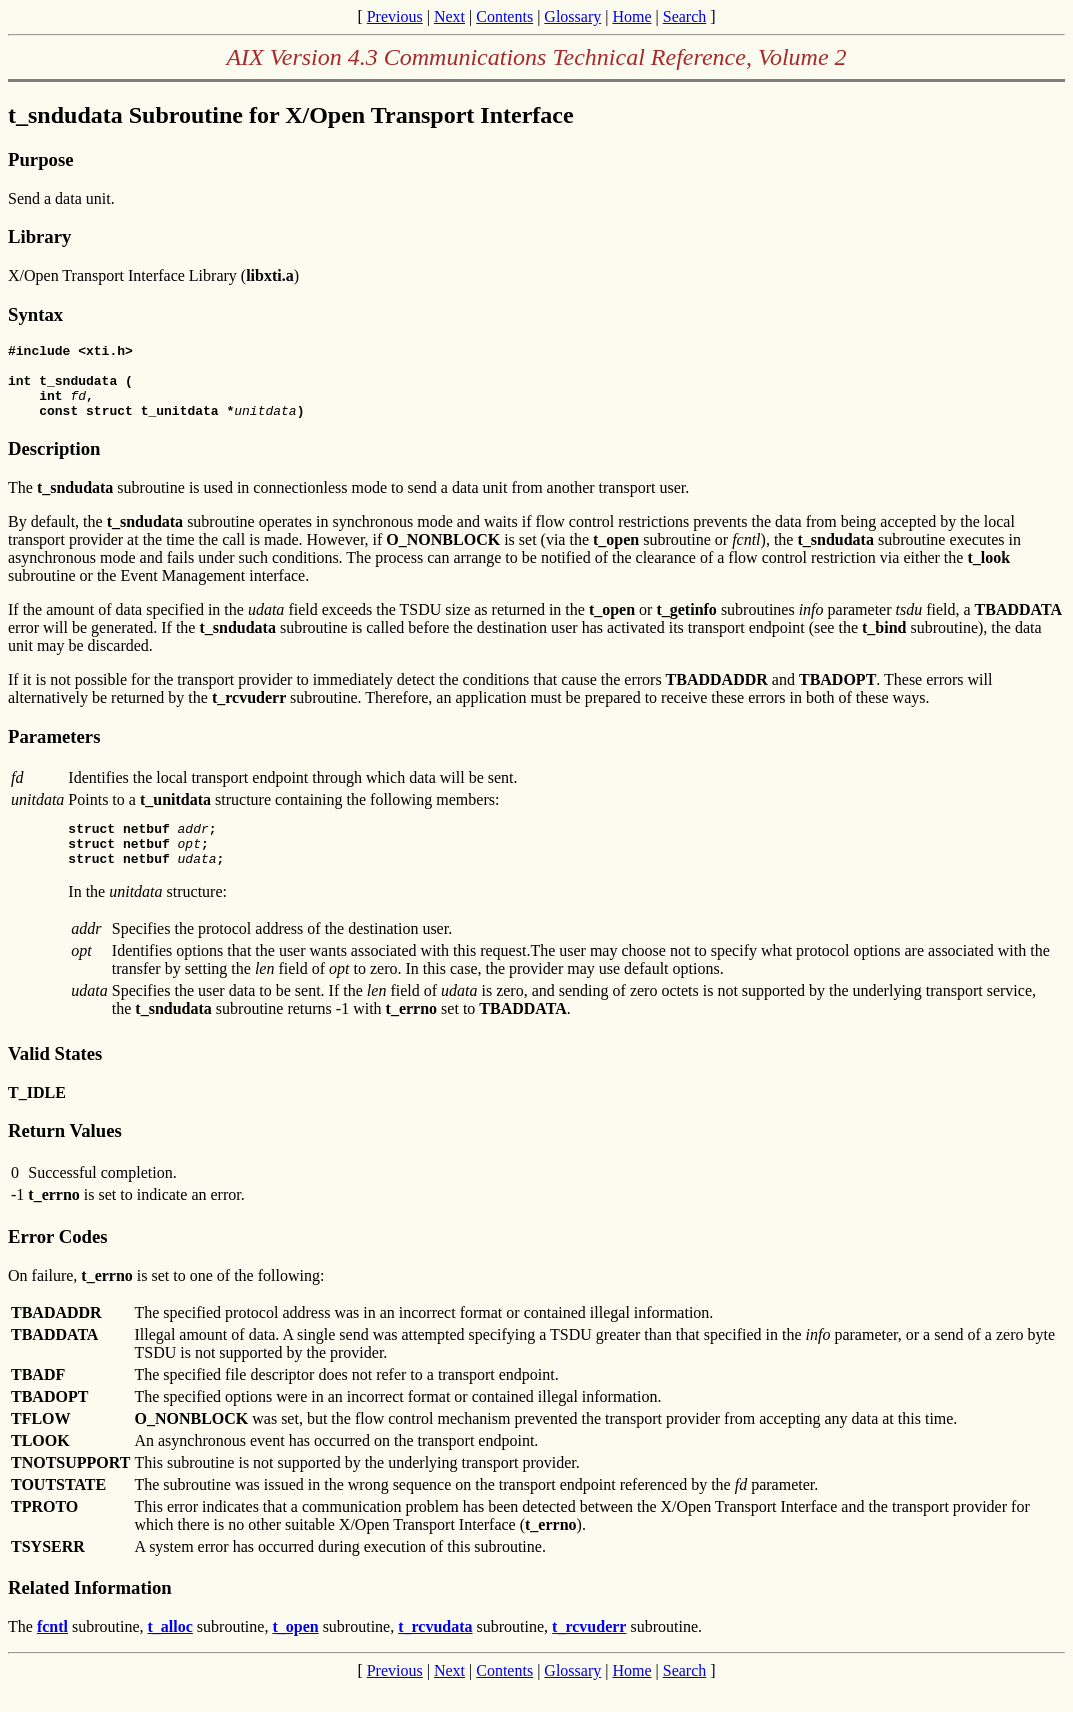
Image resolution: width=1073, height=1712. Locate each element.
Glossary (572, 16)
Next (449, 16)
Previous (395, 16)
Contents (504, 16)
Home (631, 16)
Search (685, 16)
